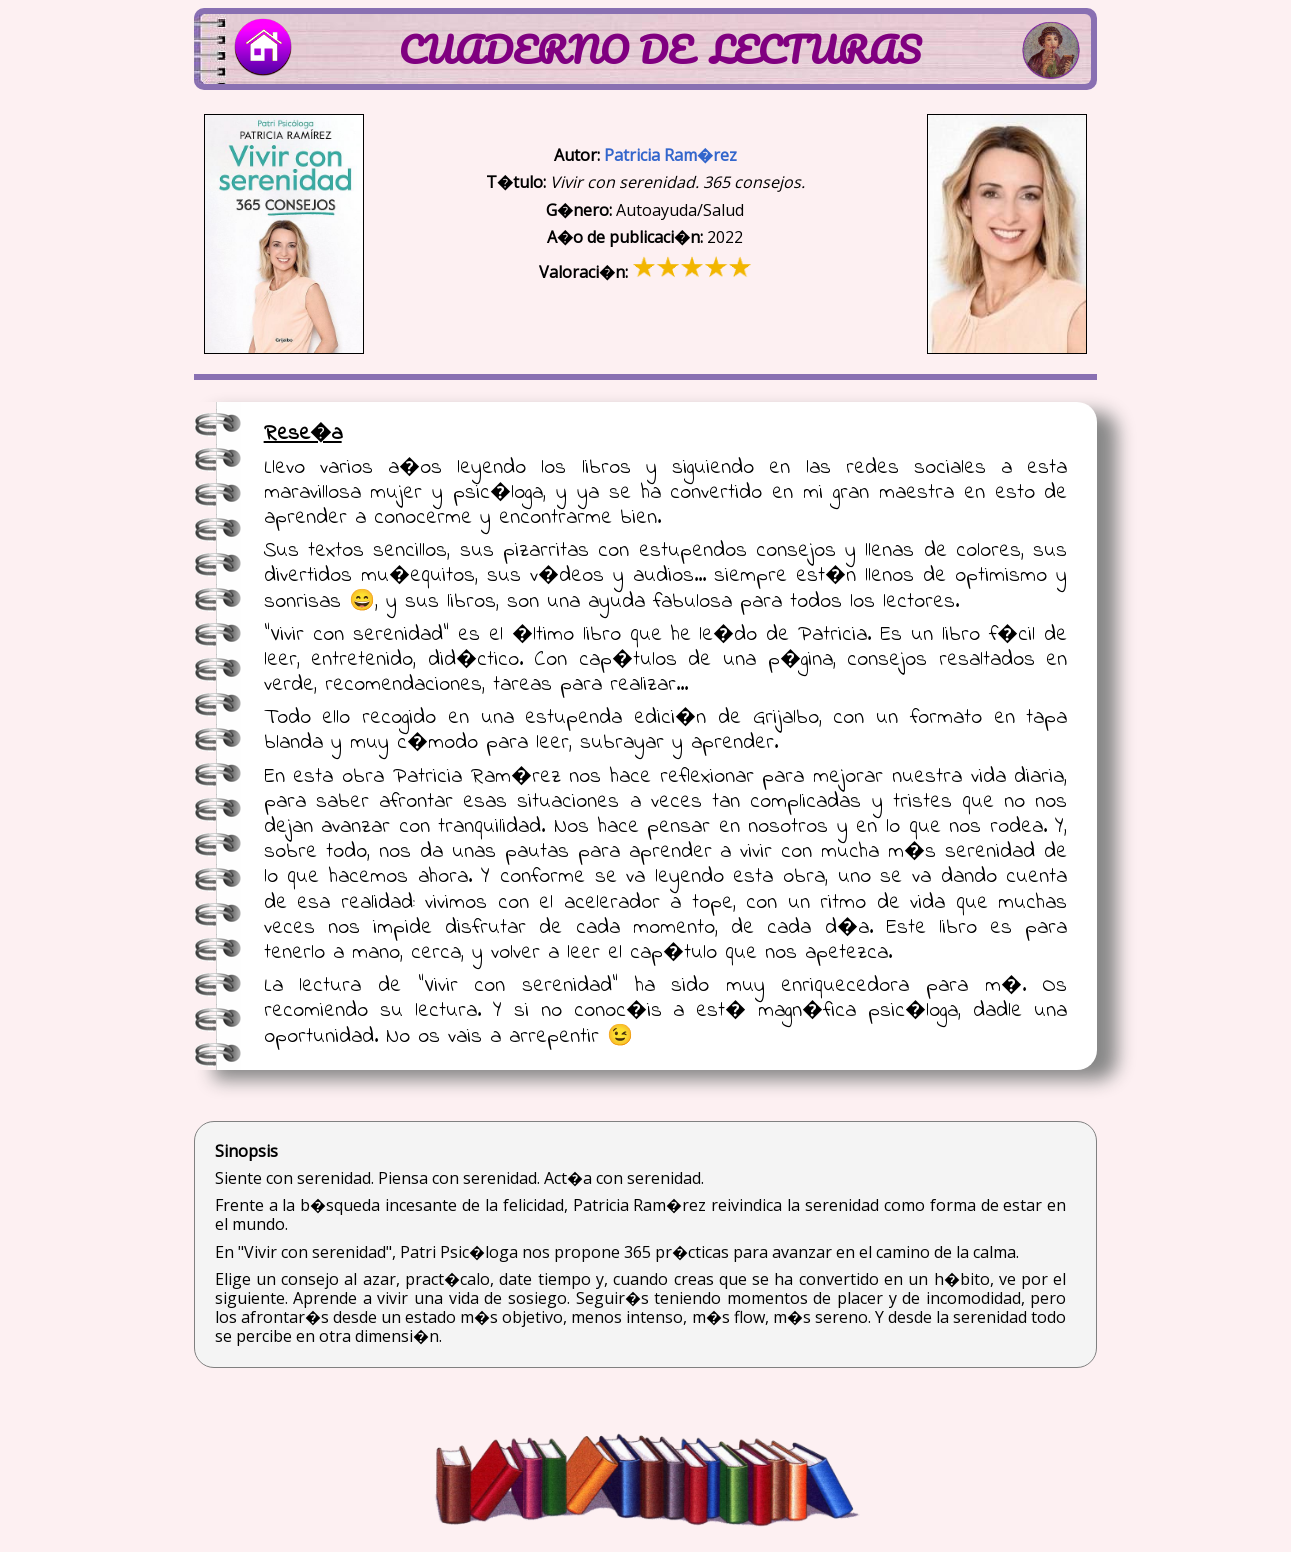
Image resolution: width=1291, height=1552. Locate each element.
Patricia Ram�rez (670, 155)
